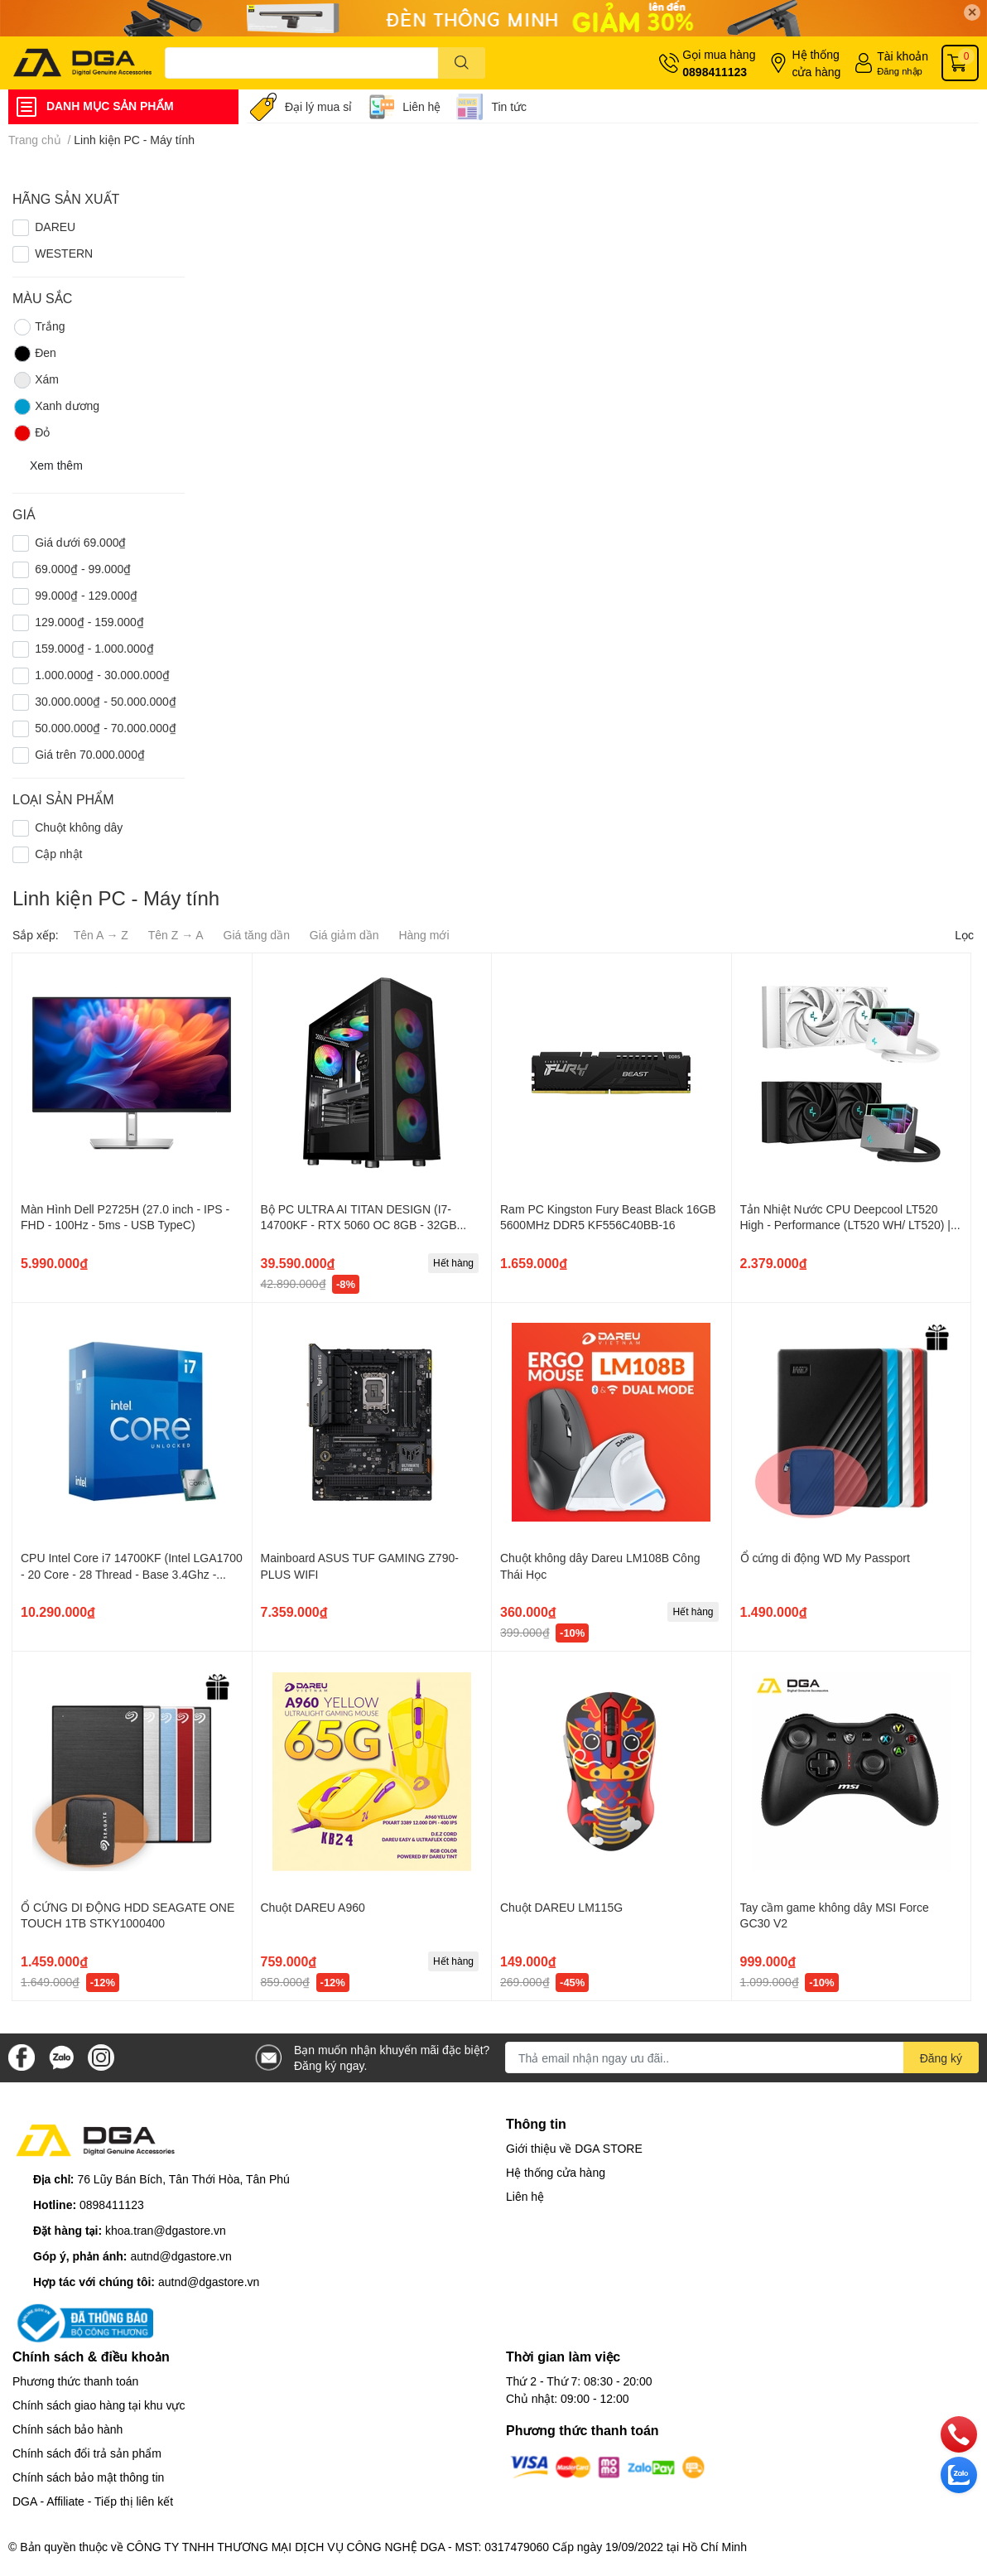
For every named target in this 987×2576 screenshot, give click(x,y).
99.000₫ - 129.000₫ (86, 595)
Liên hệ (421, 106)
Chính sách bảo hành (67, 2429)
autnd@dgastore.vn (180, 2256)
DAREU (55, 226)
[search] (461, 63)
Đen (34, 354)
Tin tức (509, 106)
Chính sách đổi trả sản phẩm (86, 2453)
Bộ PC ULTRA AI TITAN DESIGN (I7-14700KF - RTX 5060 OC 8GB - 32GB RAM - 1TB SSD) (359, 1225)
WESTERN (64, 253)
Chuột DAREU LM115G (561, 1907)
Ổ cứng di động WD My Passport (825, 1558)
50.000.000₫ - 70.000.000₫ (105, 728)
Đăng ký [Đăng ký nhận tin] (941, 2058)
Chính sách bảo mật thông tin (88, 2477)
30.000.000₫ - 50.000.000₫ (105, 701)
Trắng (38, 327)
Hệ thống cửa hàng (816, 63)
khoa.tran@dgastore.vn (165, 2230)
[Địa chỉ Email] (742, 2057)
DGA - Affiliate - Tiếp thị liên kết (92, 2501)
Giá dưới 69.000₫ (80, 542)
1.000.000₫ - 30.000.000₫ (102, 675)
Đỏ (31, 433)
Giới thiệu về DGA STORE (574, 2148)
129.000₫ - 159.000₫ (89, 622)
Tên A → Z (101, 935)
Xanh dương (55, 407)
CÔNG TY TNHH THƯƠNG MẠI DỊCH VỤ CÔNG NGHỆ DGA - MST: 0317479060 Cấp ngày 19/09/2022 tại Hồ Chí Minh (437, 2547)
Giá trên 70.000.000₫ (90, 754)
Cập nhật (58, 854)
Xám (35, 380)
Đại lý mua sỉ (318, 106)
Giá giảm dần (344, 935)
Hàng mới (423, 935)
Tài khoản (902, 56)
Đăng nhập (899, 70)
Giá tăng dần (257, 935)
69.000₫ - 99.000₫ (83, 569)
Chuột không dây (79, 827)
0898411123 (714, 72)
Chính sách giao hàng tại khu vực (98, 2405)
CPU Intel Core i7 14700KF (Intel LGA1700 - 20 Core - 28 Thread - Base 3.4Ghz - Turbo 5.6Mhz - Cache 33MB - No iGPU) (132, 1574)
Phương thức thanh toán (75, 2381)
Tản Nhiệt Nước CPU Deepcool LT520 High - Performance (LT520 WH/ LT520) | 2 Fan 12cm (850, 1225)
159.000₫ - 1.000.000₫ (94, 648)
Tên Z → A (176, 935)
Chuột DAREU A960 (313, 1907)
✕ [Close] (972, 12)
